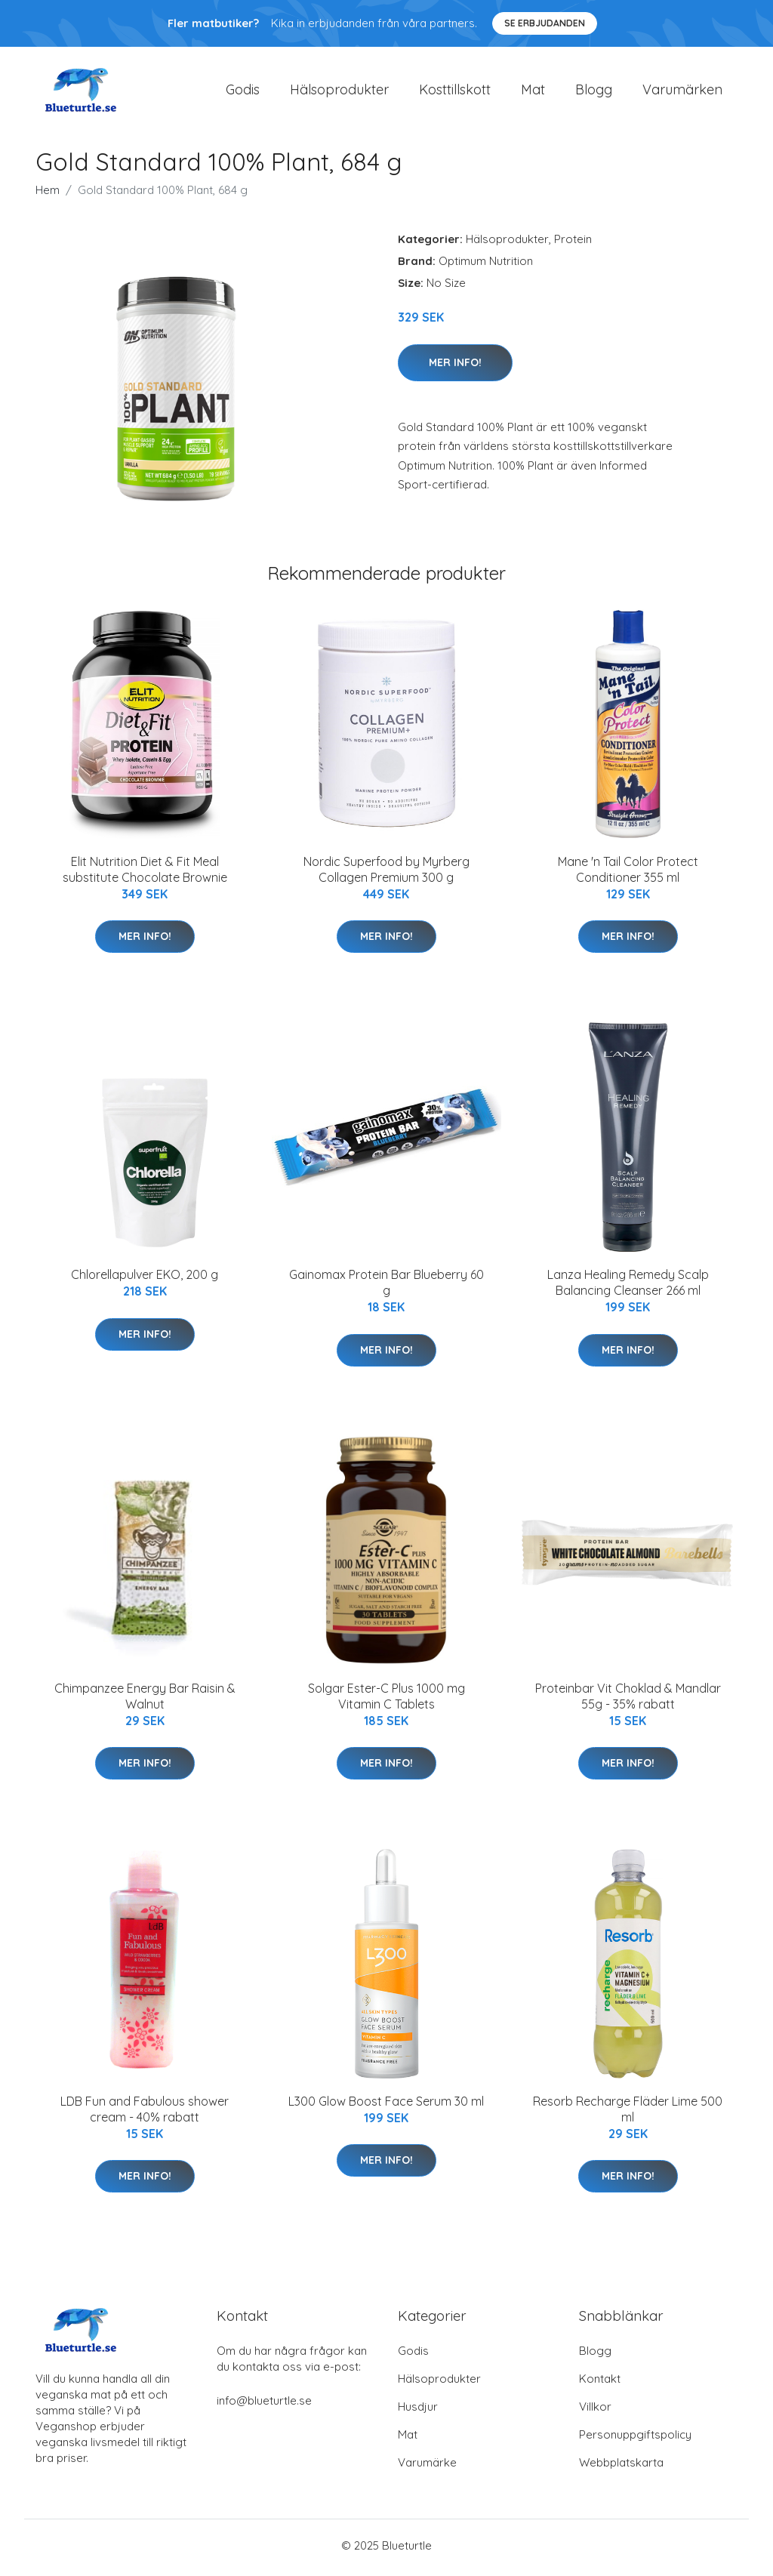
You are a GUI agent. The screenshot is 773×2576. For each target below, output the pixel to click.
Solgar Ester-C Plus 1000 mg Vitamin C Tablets (386, 1700)
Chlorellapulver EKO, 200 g (144, 1279)
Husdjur (418, 2411)
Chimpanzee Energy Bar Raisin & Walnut (145, 1700)
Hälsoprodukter (339, 91)
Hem (47, 195)
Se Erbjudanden (544, 23)
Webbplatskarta (621, 2467)
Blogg (593, 91)
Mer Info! (455, 367)
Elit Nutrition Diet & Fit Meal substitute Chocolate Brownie (145, 873)
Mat (533, 91)
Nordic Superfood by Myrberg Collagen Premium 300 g (386, 873)
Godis (243, 91)
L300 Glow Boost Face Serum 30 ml (386, 2106)
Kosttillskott (455, 91)
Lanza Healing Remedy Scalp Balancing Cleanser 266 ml (628, 1287)
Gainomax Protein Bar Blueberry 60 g (386, 1287)
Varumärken (682, 91)
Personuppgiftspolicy (635, 2439)
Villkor (595, 2411)
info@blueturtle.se (264, 2405)
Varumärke (427, 2467)
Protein (573, 244)
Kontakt (600, 2383)
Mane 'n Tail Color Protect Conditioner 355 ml (628, 873)
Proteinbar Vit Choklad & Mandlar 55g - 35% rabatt (628, 1700)
